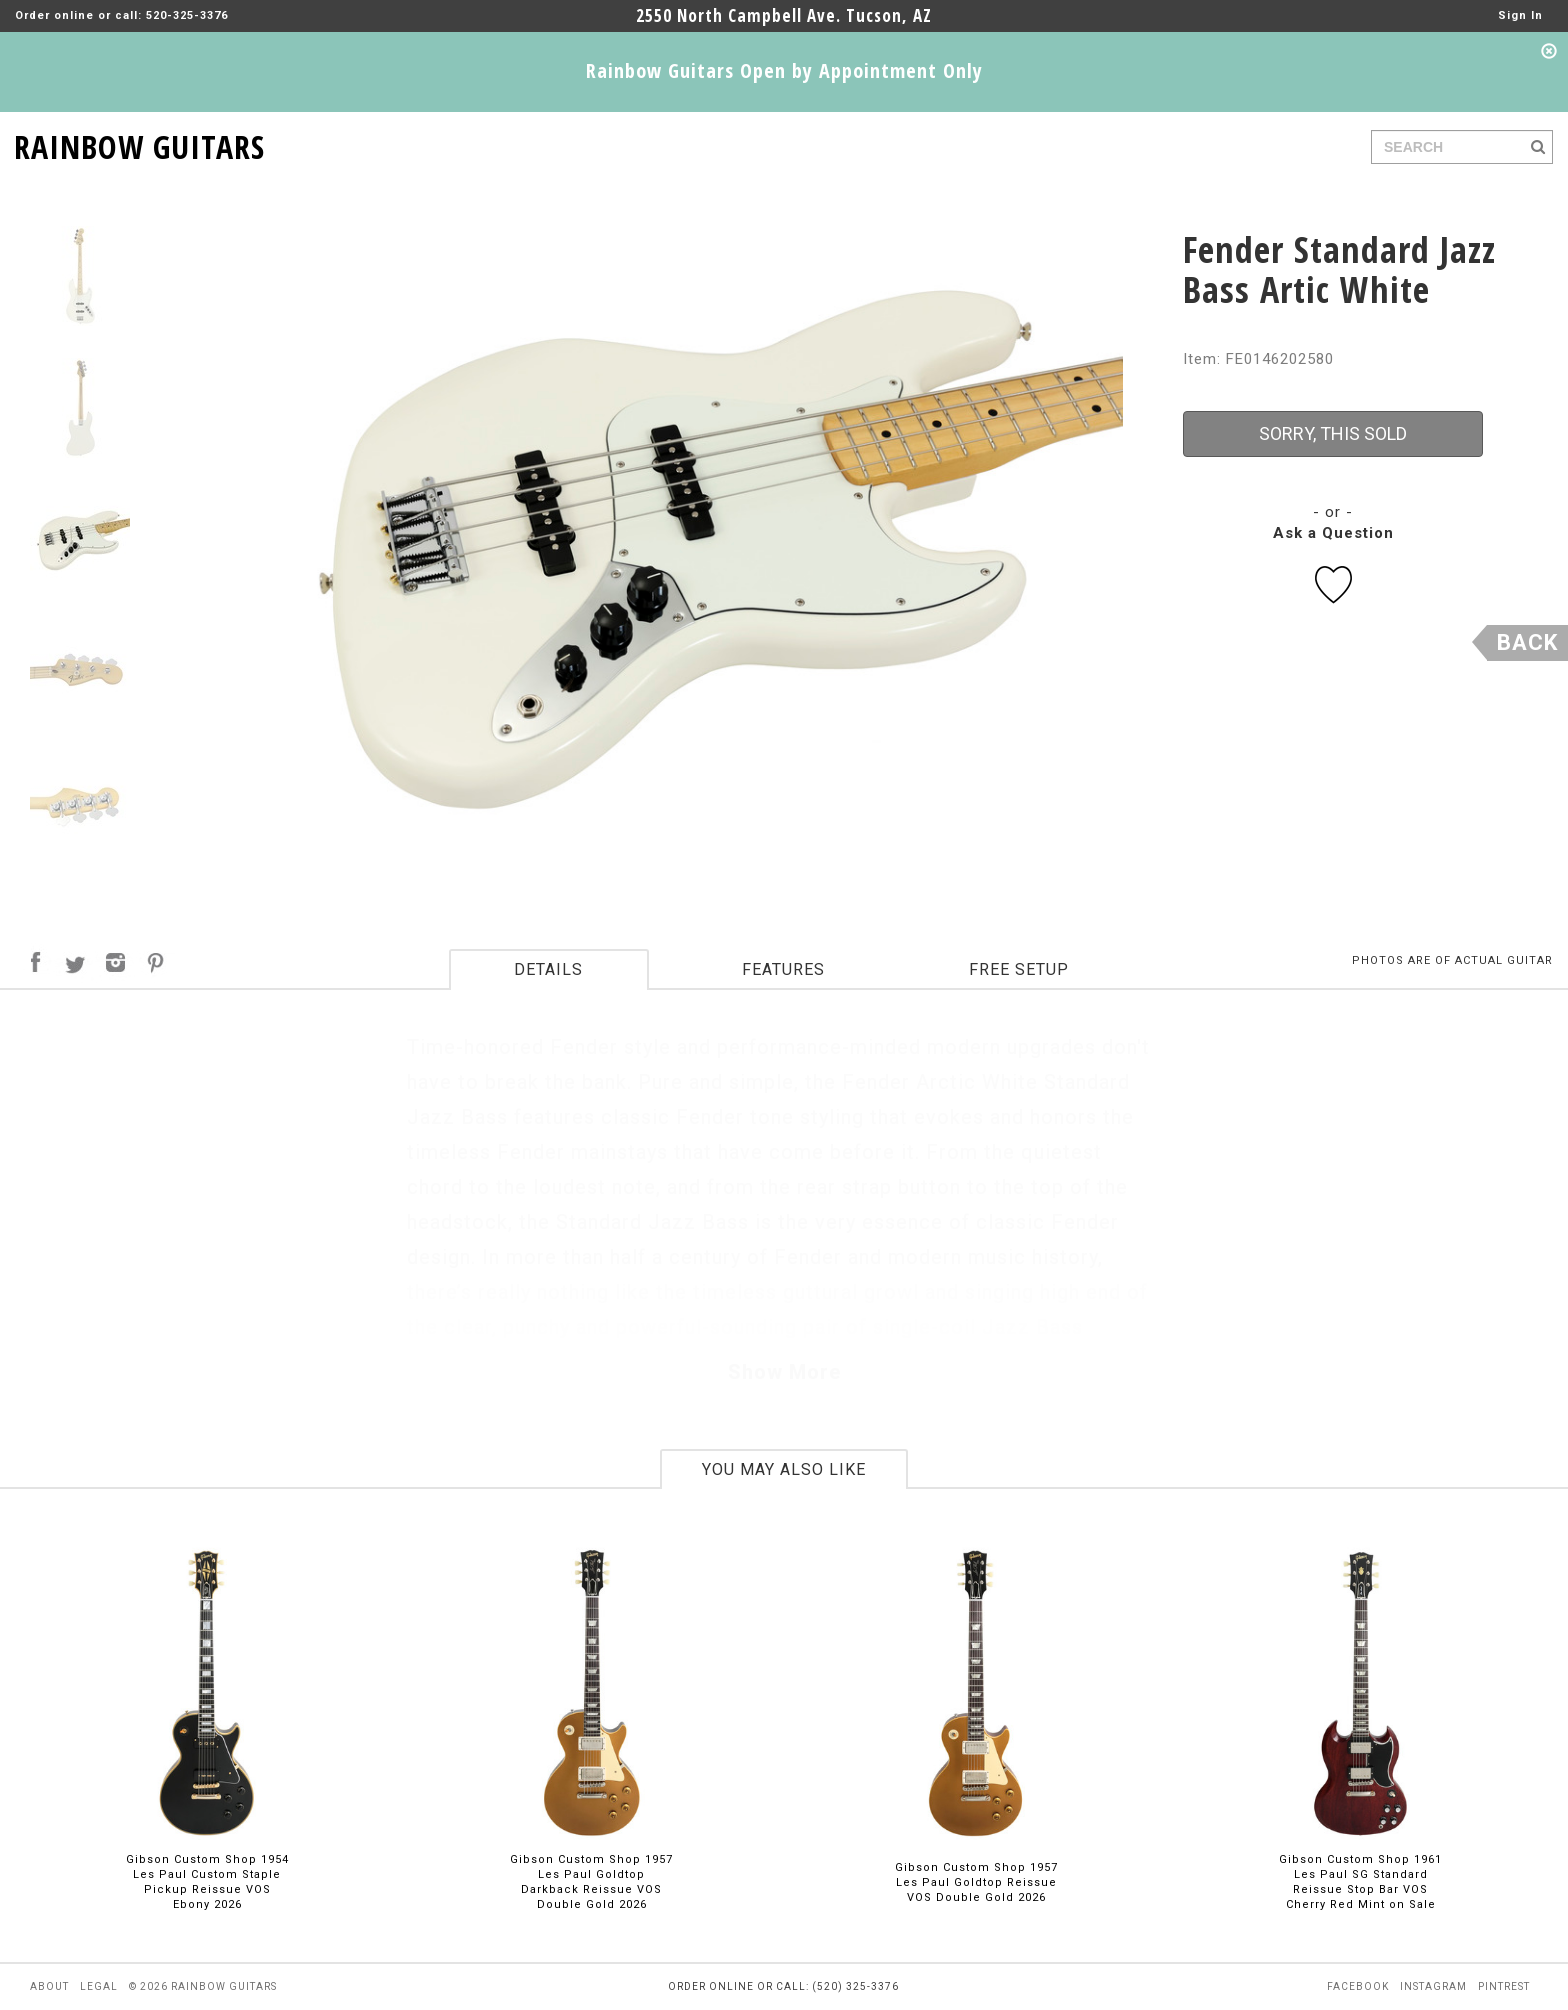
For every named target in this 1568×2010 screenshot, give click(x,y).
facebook (1358, 1986)
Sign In (1520, 15)
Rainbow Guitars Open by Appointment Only (784, 70)
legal (99, 1986)
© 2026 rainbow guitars (203, 1986)
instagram (1433, 1986)
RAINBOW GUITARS (139, 143)
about (49, 1986)
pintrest (1504, 1986)
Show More (784, 1372)
